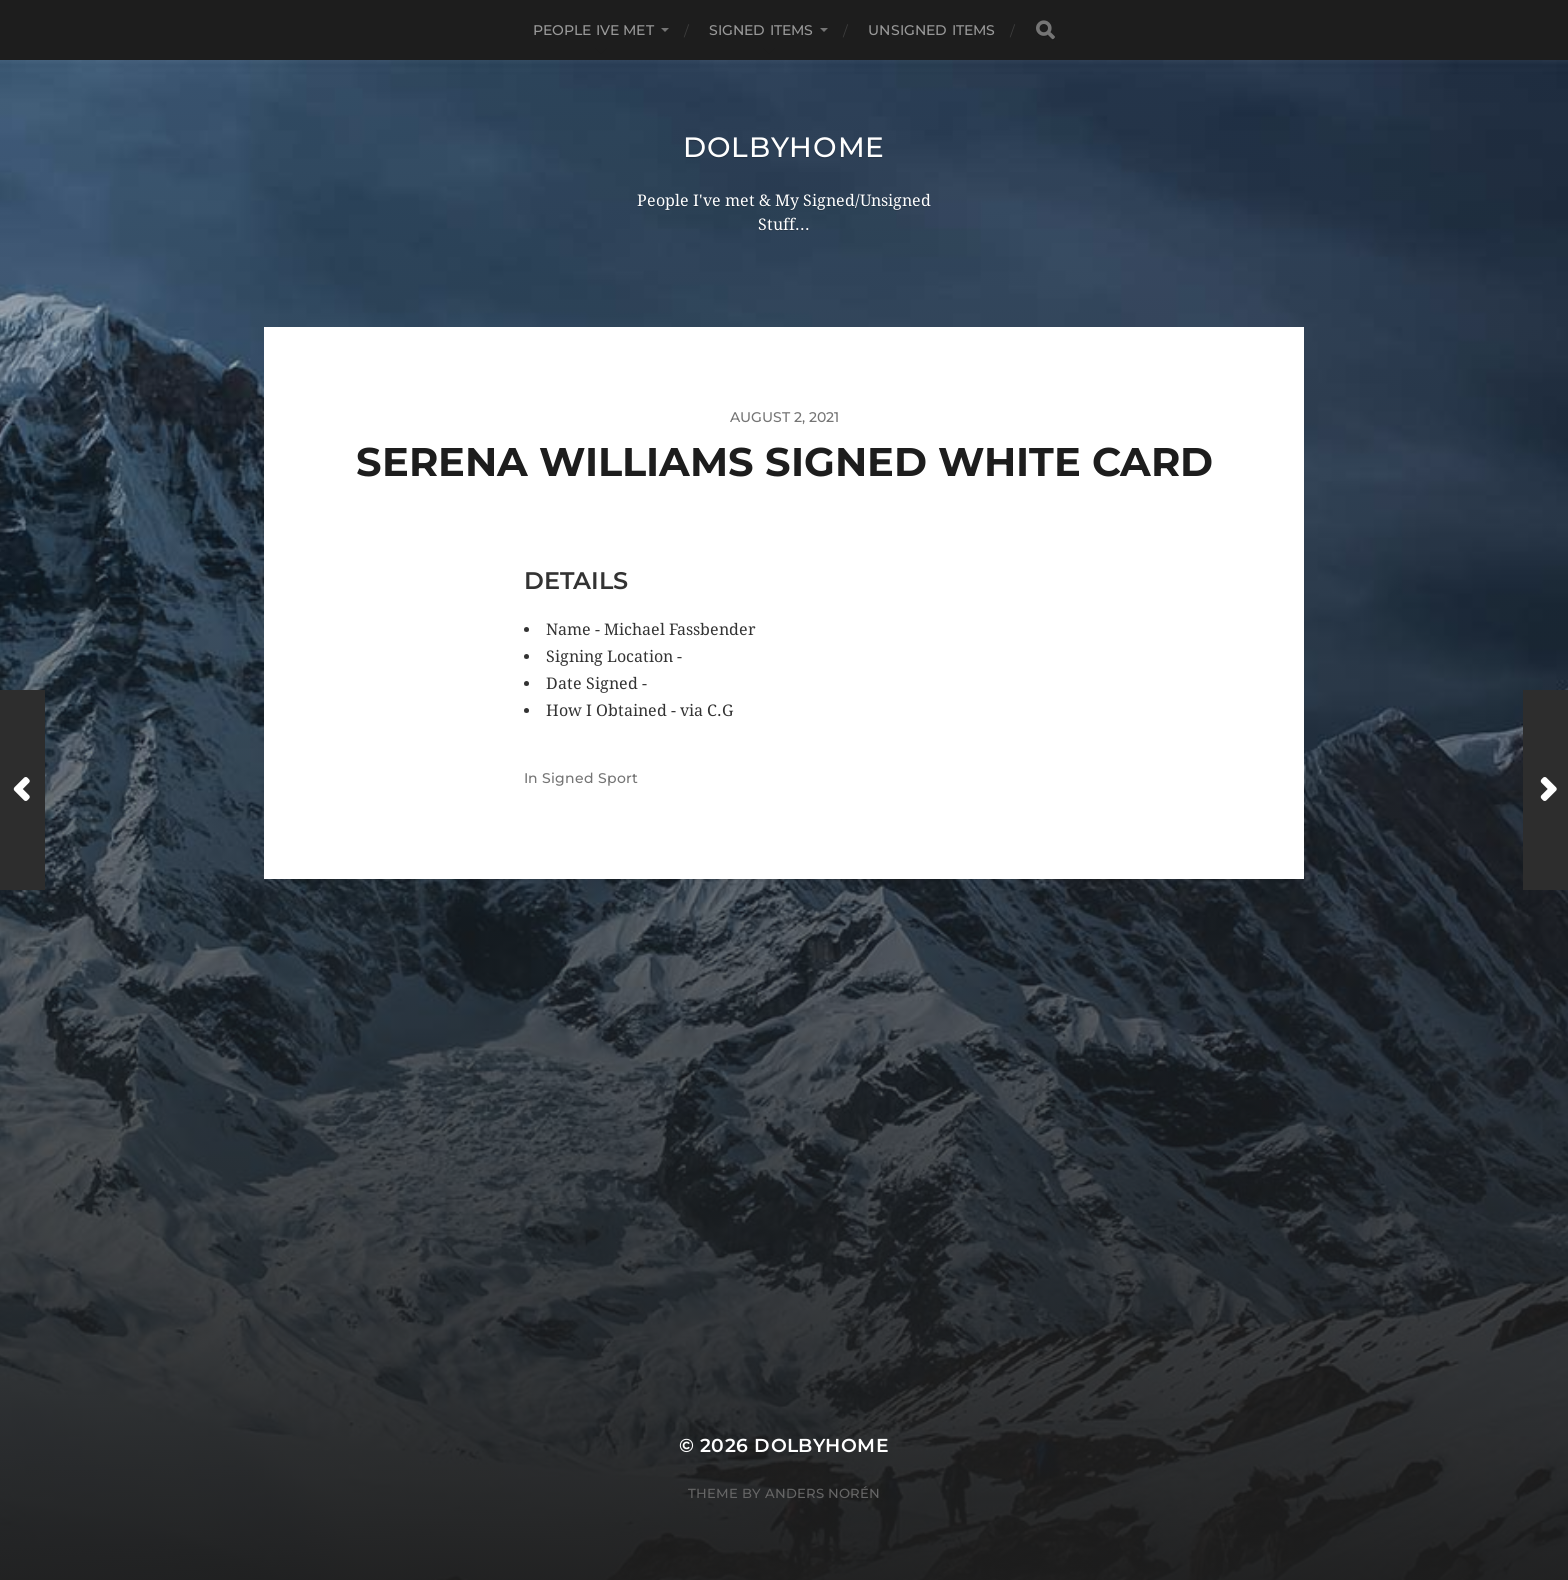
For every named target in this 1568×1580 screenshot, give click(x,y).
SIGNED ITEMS (761, 30)
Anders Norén (822, 1493)
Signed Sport (590, 778)
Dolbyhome (784, 147)
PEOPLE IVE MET (593, 30)
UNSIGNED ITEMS (931, 30)
